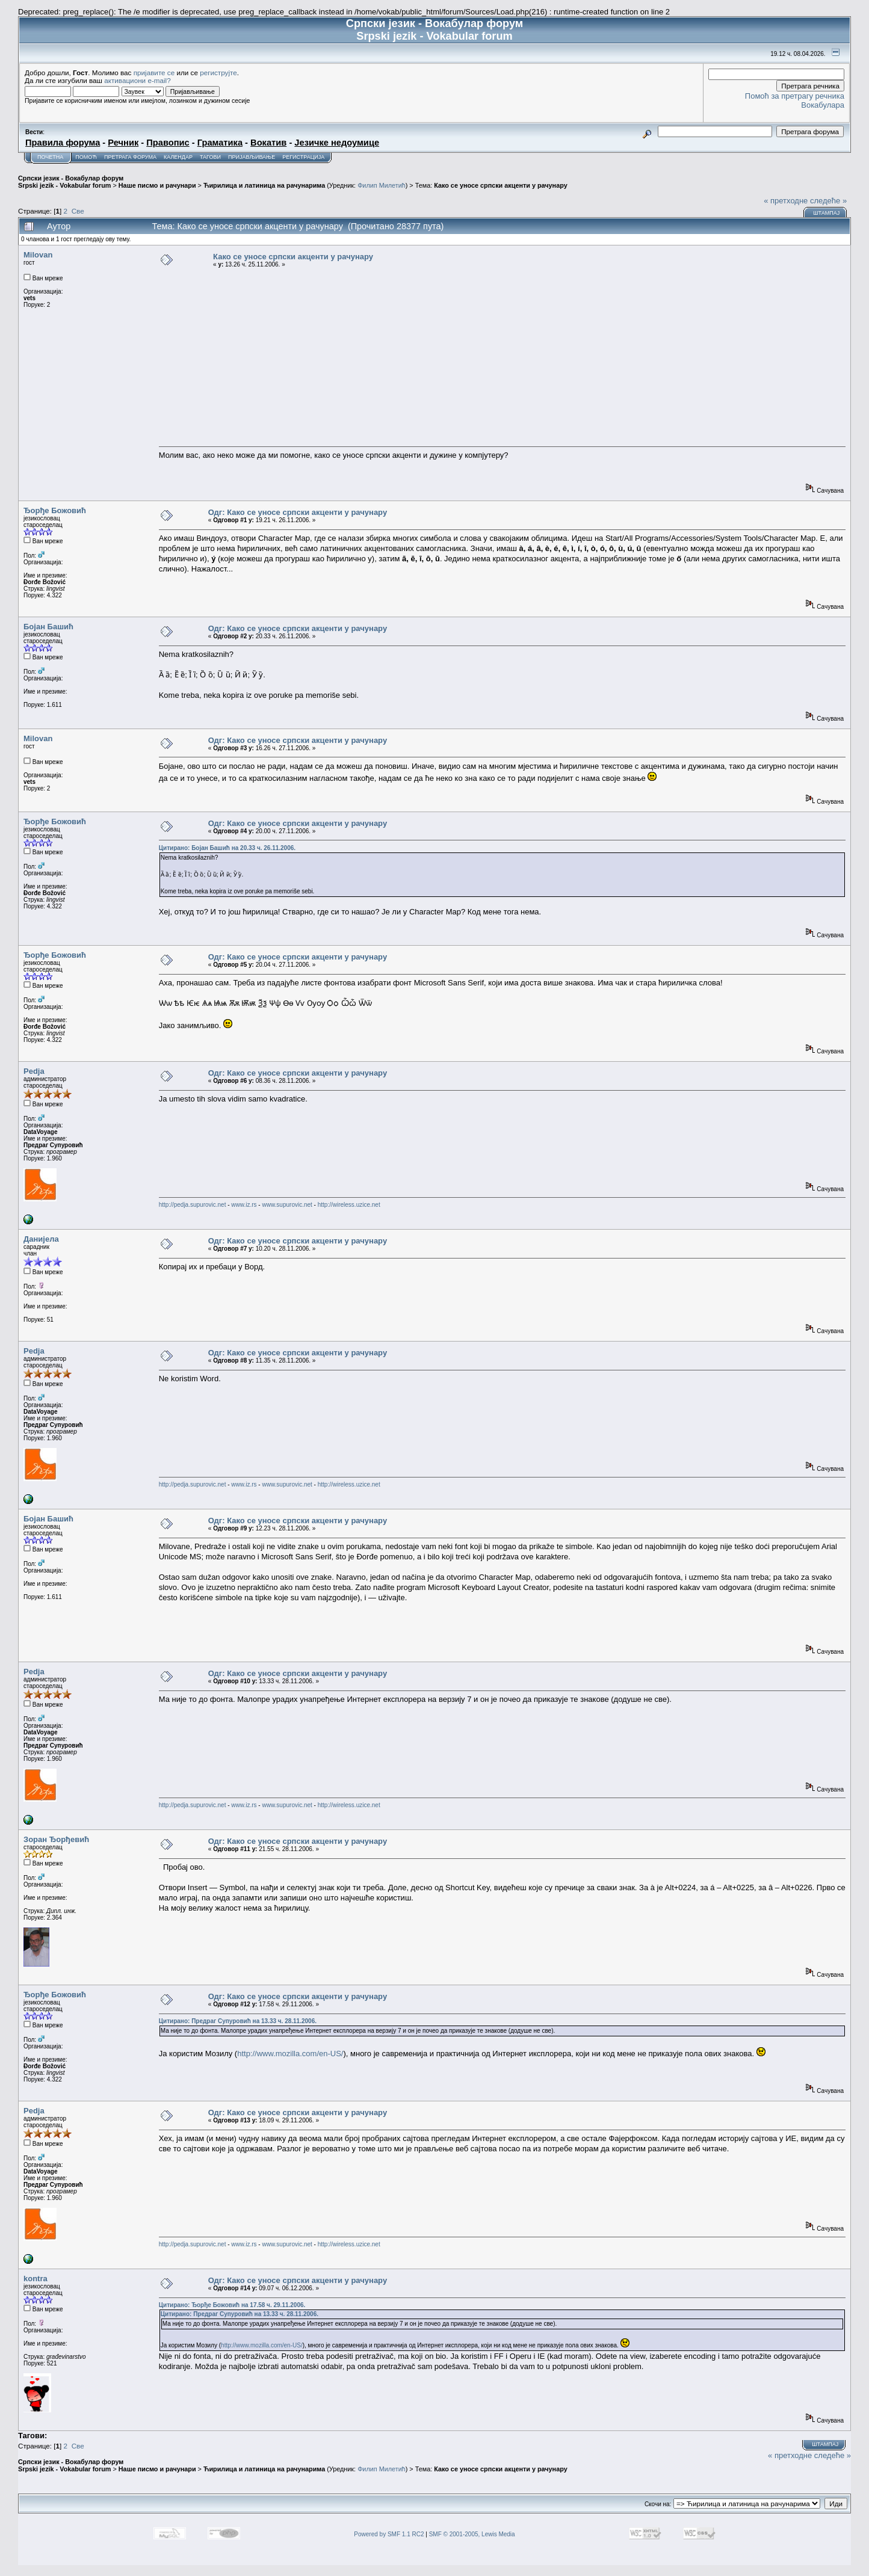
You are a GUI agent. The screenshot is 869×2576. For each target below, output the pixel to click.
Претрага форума (130, 157)
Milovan (37, 254)
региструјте (218, 72)
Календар (178, 157)
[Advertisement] (502, 357)
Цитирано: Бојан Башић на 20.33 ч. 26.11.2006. (227, 848)
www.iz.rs (243, 1204)
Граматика (220, 142)
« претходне (786, 200)
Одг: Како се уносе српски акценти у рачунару (297, 512)
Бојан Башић (48, 626)
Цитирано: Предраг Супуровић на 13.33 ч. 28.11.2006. (238, 2021)
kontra (35, 2278)
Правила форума (62, 142)
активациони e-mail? (137, 80)
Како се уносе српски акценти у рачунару (500, 185)
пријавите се (154, 72)
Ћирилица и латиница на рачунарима (264, 185)
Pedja (34, 1071)
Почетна (50, 157)
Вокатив (268, 142)
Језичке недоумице (336, 142)
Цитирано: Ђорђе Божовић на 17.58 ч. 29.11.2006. (232, 2305)
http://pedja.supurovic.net (192, 1204)
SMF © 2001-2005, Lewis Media (472, 2534)
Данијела (41, 1238)
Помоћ (86, 157)
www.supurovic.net (287, 1204)
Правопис (167, 142)
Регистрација (303, 157)
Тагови (210, 157)
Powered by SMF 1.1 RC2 (389, 2534)
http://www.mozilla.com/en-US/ (290, 2053)
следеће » (828, 200)
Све (78, 211)
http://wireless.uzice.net (349, 1204)
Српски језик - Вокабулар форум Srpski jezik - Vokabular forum (70, 181)
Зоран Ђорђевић (56, 1839)
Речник (123, 142)
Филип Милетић (381, 185)
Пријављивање (251, 157)
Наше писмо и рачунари (157, 185)
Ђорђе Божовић (54, 510)
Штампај (826, 213)
